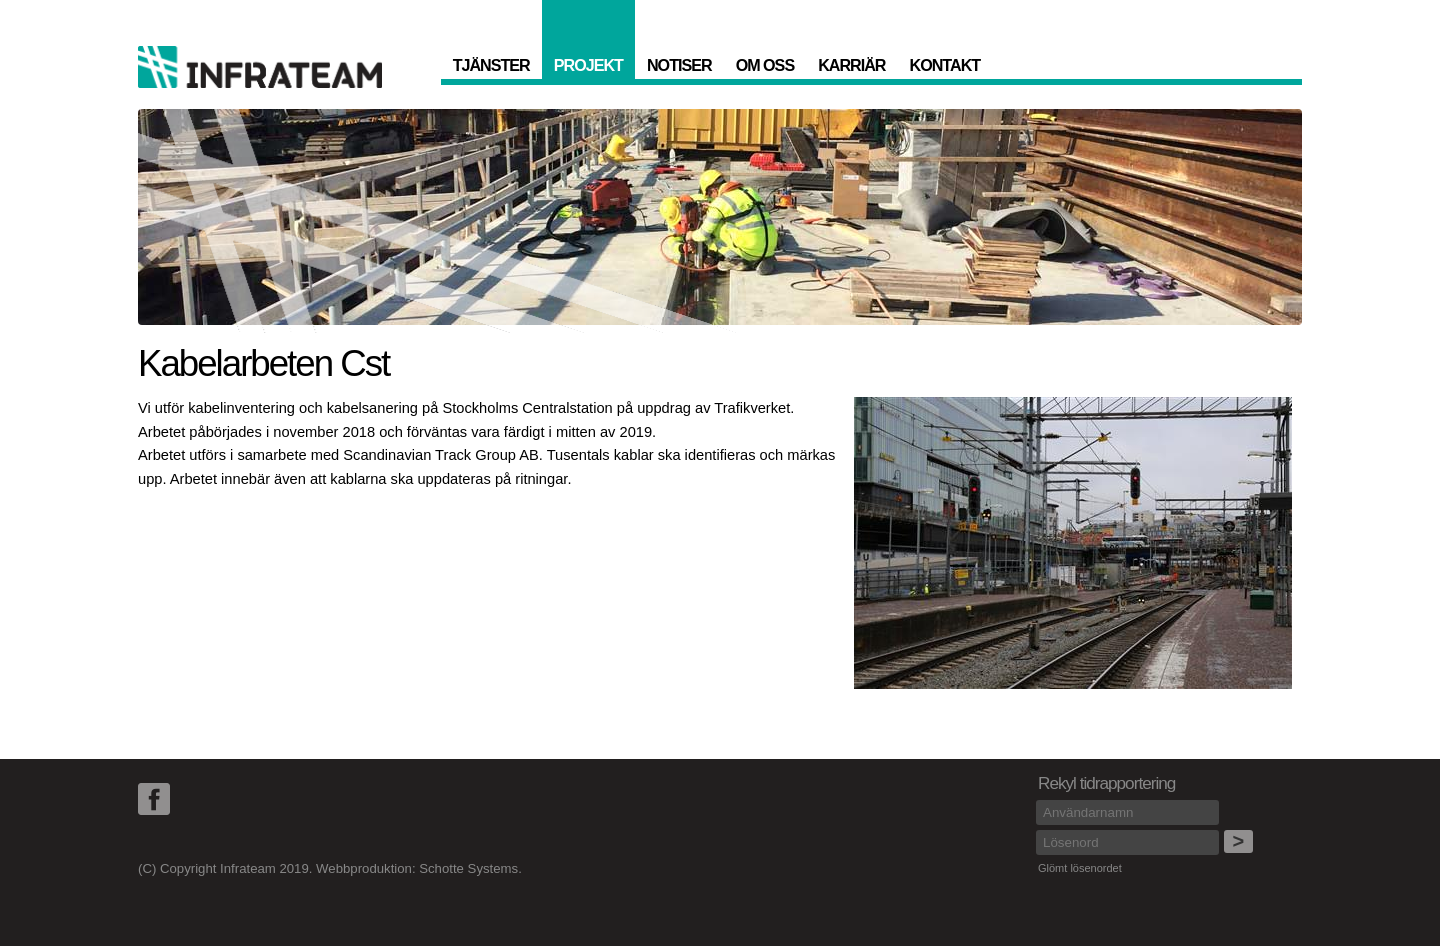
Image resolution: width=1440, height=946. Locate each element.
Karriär (851, 65)
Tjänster (491, 65)
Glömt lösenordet (1080, 868)
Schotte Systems (468, 868)
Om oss (765, 65)
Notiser (679, 65)
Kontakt (945, 65)
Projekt (588, 65)
